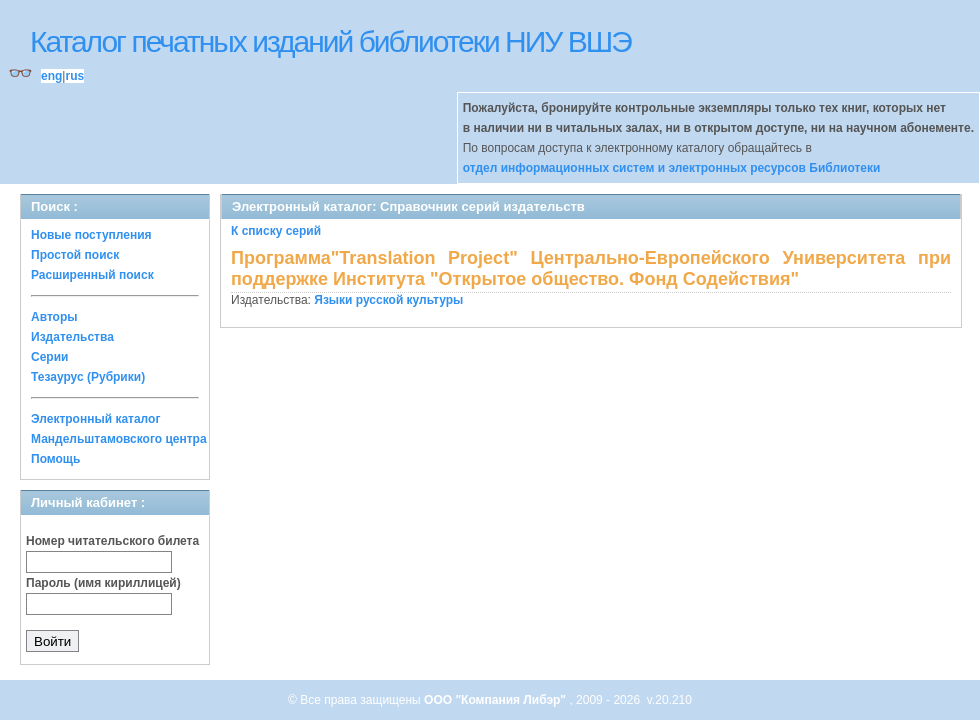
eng (51, 76)
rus (74, 76)
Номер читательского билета (112, 541)
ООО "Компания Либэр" (496, 700)
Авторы (54, 317)
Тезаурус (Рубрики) (88, 377)
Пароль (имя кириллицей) (103, 583)
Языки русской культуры (388, 300)
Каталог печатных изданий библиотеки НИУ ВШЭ (330, 41)
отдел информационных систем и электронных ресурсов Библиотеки (672, 168)
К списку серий (276, 231)
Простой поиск (75, 255)
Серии (49, 357)
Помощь (55, 459)
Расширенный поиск (92, 275)
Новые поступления (91, 235)
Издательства (72, 337)
